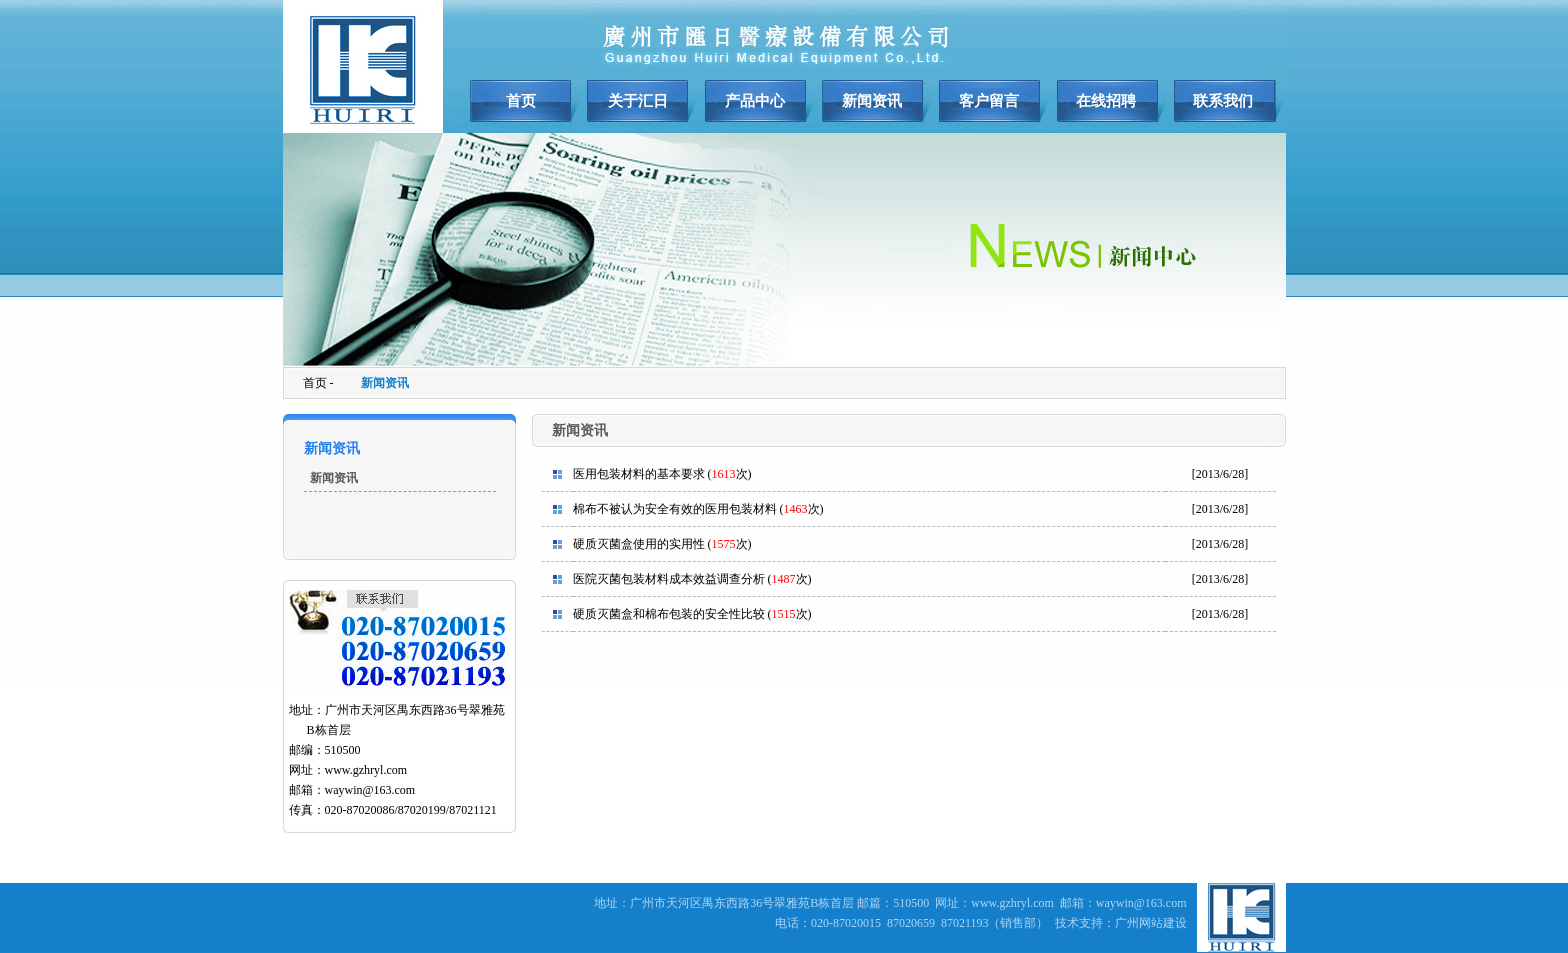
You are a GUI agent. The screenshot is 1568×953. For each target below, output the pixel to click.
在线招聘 (1106, 101)
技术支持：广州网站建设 (1121, 923)
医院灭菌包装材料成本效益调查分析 (669, 579)
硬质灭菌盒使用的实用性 (639, 544)
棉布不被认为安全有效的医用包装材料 (675, 509)
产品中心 (755, 101)
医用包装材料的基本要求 (639, 474)
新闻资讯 (872, 101)
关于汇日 (638, 101)
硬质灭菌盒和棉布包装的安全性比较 (669, 614)
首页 (521, 101)
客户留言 (989, 101)
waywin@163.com (370, 790)
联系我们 (1223, 101)
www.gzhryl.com (366, 770)
